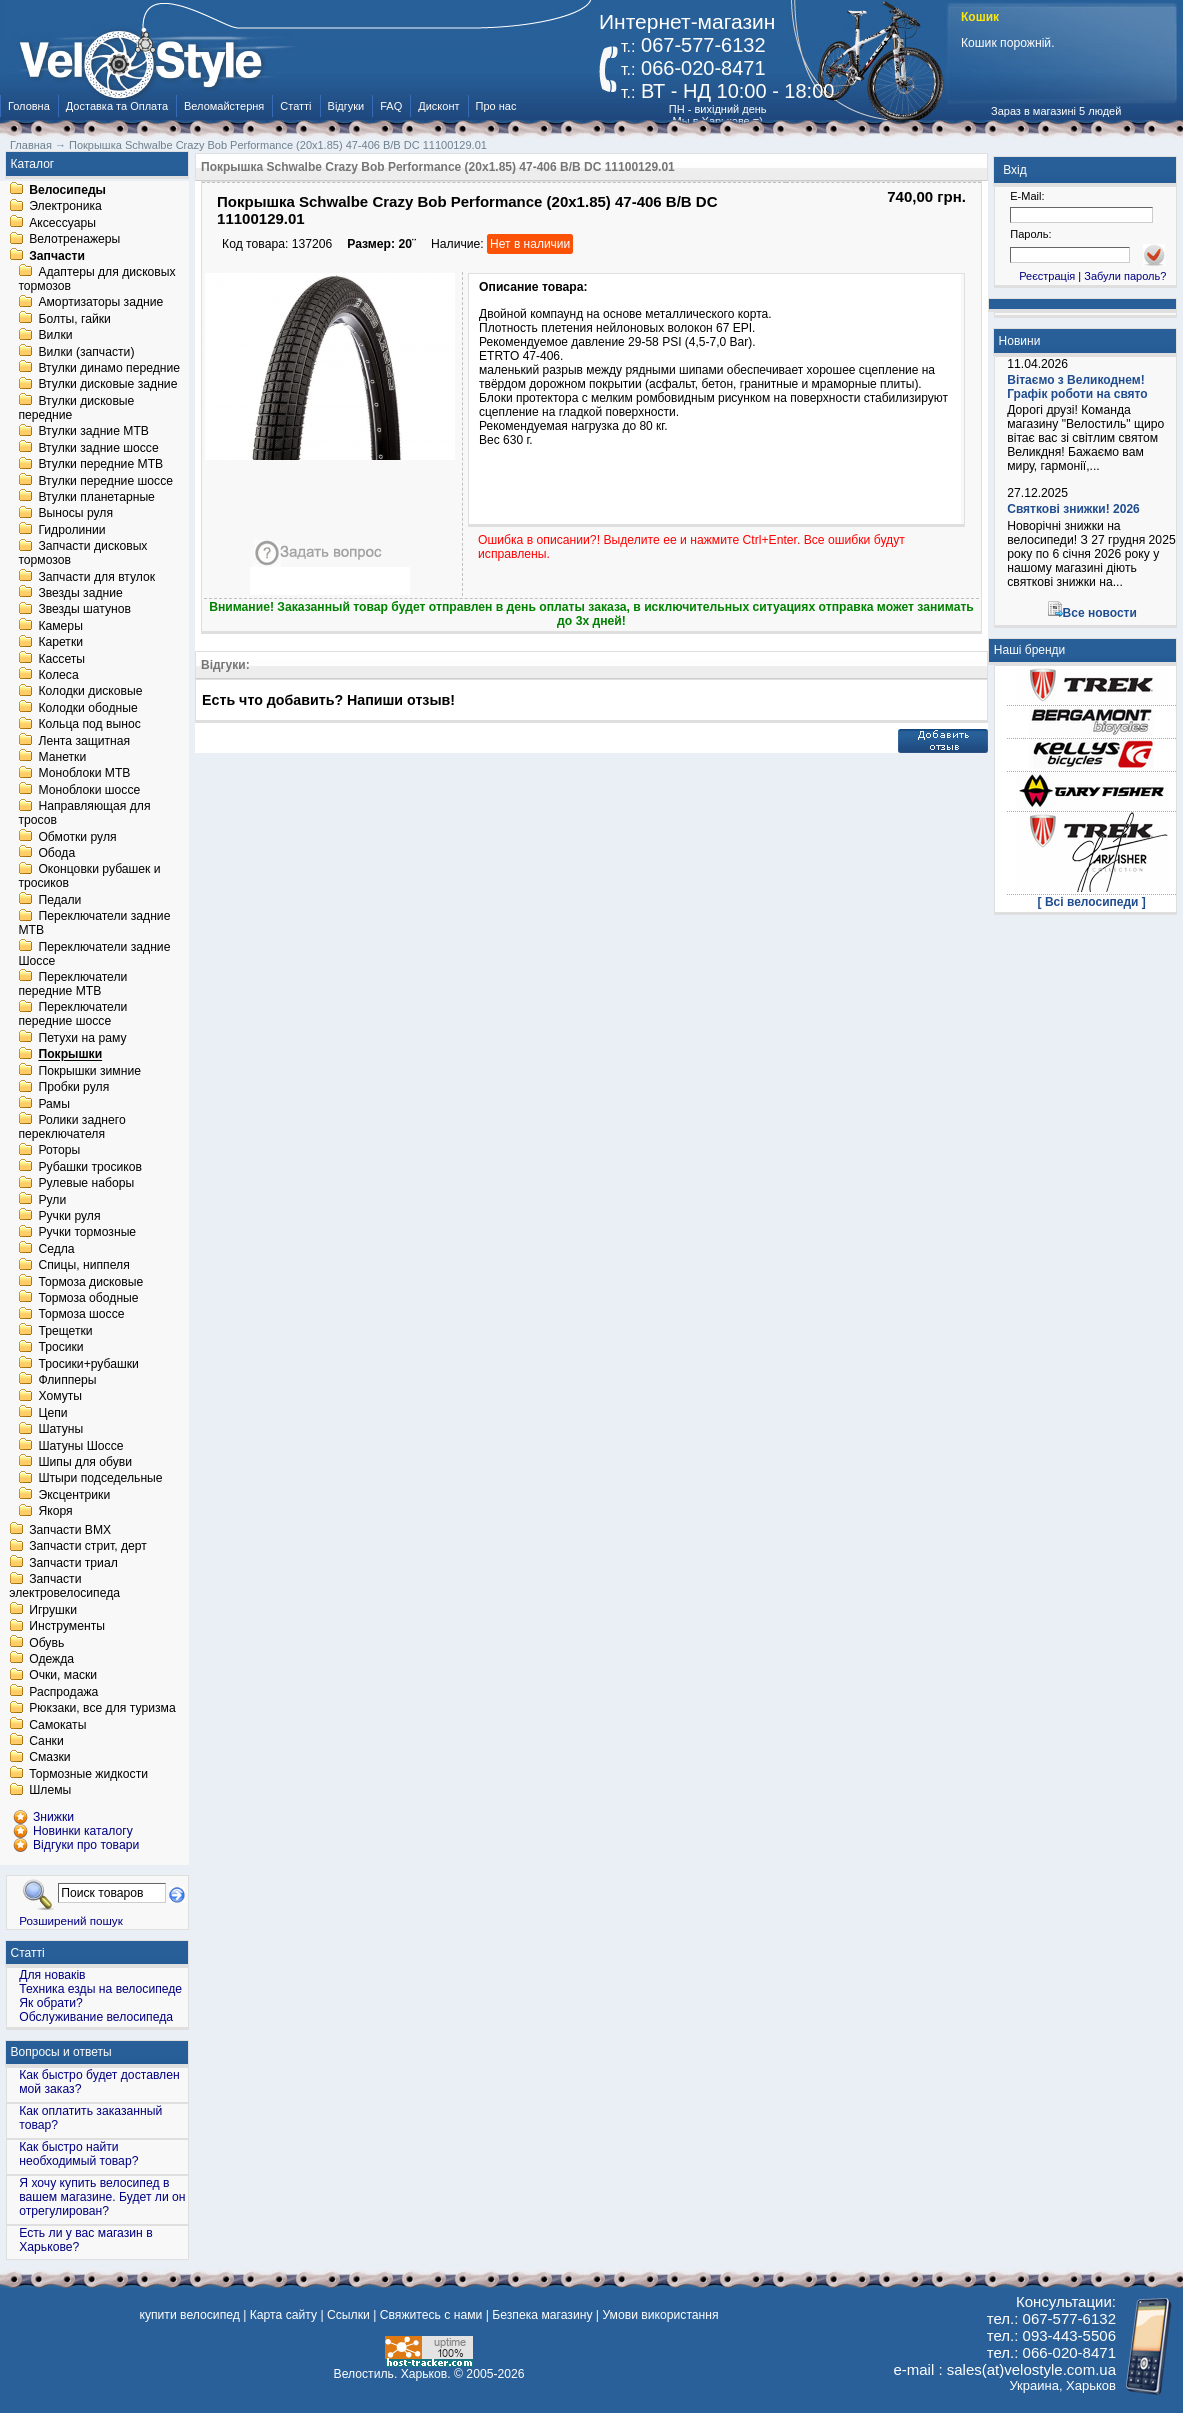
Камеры (60, 626)
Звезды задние (80, 593)
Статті (295, 106)
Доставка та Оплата (117, 106)
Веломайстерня (224, 106)
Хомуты (60, 1397)
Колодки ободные (87, 708)
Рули (52, 1200)
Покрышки (70, 1055)
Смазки (49, 1758)
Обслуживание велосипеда (96, 2017)
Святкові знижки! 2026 (1073, 509)
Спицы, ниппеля (83, 1266)
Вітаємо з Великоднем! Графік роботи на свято (1077, 387)
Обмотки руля (77, 837)
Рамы (54, 1104)
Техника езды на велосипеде (100, 1989)
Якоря (55, 1512)
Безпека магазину (542, 2315)
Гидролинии (71, 530)
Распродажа (63, 1692)
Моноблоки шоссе (89, 790)
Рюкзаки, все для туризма (102, 1709)
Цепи (52, 1413)
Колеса (58, 675)
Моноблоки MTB (84, 774)
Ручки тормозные (87, 1233)
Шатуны (60, 1430)
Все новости (1100, 613)
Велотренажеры (74, 240)
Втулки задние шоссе (98, 448)
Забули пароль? (1125, 276)
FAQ (391, 106)
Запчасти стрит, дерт (88, 1547)
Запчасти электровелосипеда (64, 1587)
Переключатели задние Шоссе (94, 954)
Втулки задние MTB (93, 432)
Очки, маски (63, 1676)
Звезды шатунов (84, 610)
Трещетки (65, 1331)
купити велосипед (189, 2315)
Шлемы (50, 1791)
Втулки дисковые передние (76, 408)
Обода (56, 853)
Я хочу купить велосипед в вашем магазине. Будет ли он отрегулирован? (102, 2197)
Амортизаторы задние (100, 303)
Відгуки (346, 106)
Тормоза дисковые (90, 1282)
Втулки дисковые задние (107, 385)
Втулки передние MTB (100, 465)
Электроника (65, 207)
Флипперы (67, 1380)
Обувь (46, 1643)
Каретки (60, 643)
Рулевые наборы (86, 1184)
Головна (29, 106)
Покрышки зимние (89, 1071)
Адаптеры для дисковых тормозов (96, 279)
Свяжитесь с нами (431, 2315)
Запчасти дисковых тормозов (82, 554)
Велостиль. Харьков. (392, 2374)
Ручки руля (69, 1216)
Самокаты (57, 1725)
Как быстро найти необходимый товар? (78, 2154)
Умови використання (660, 2315)
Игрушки (53, 1610)
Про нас (496, 106)
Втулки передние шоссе (105, 481)
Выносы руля (75, 514)
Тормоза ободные (88, 1298)
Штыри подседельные (100, 1479)
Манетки (62, 757)
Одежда (51, 1659)
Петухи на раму (82, 1038)
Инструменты (67, 1627)
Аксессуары (62, 223)
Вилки (55, 336)
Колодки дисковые (90, 692)
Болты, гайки (74, 319)
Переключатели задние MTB (94, 924)
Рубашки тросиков (90, 1167)
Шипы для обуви (85, 1462)
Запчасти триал (73, 1563)
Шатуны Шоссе (80, 1446)
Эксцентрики (74, 1495)
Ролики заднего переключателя (71, 1127)
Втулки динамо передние (109, 368)
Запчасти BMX (70, 1530)
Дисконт (438, 106)
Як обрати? (51, 2003)
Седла (56, 1249)
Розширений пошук (71, 1920)
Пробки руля (73, 1088)
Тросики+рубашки (88, 1364)
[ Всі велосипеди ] (1092, 902)
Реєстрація (1047, 276)
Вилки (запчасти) (86, 352)
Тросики (60, 1348)
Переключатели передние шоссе (72, 1015)
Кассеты (61, 659)
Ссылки (348, 2315)
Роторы (59, 1151)
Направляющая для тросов (84, 814)
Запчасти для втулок (96, 577)
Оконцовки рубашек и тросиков (89, 877)
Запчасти (57, 256)
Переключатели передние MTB (72, 984)
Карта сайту (283, 2315)
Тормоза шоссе (81, 1315)
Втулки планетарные (96, 497)
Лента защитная (84, 741)
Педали (59, 900)
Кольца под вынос (89, 725)
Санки (46, 1741)
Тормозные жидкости (88, 1774)
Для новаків (52, 1975)
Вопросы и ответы (61, 2052)
